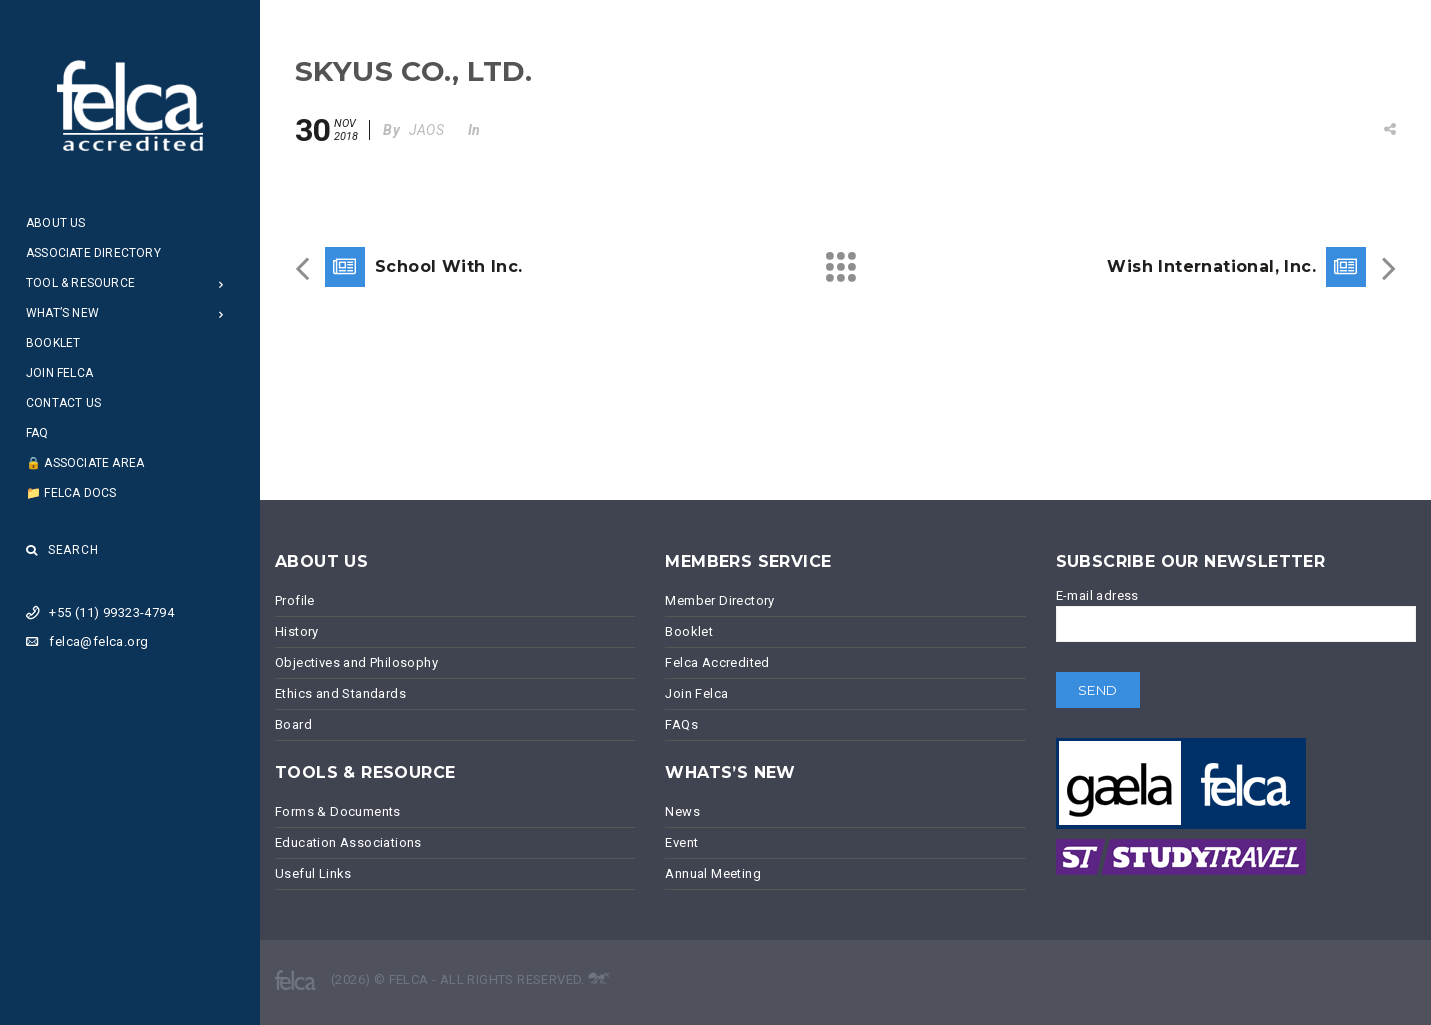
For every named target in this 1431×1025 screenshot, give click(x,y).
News (682, 811)
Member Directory (719, 600)
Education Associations (348, 842)
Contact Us (63, 403)
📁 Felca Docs (71, 493)
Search (62, 550)
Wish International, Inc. (1211, 266)
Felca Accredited (717, 662)
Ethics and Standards (340, 693)
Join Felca (59, 373)
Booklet (53, 343)
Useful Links (313, 873)
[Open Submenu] (221, 283)
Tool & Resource (80, 283)
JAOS (427, 130)
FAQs (681, 724)
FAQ (37, 433)
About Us (56, 223)
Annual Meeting (713, 873)
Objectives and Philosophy (356, 662)
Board (293, 724)
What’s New (62, 313)
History (297, 631)
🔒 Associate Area (85, 463)
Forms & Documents (338, 811)
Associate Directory (93, 253)
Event (681, 842)
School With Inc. (448, 266)
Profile (295, 600)
